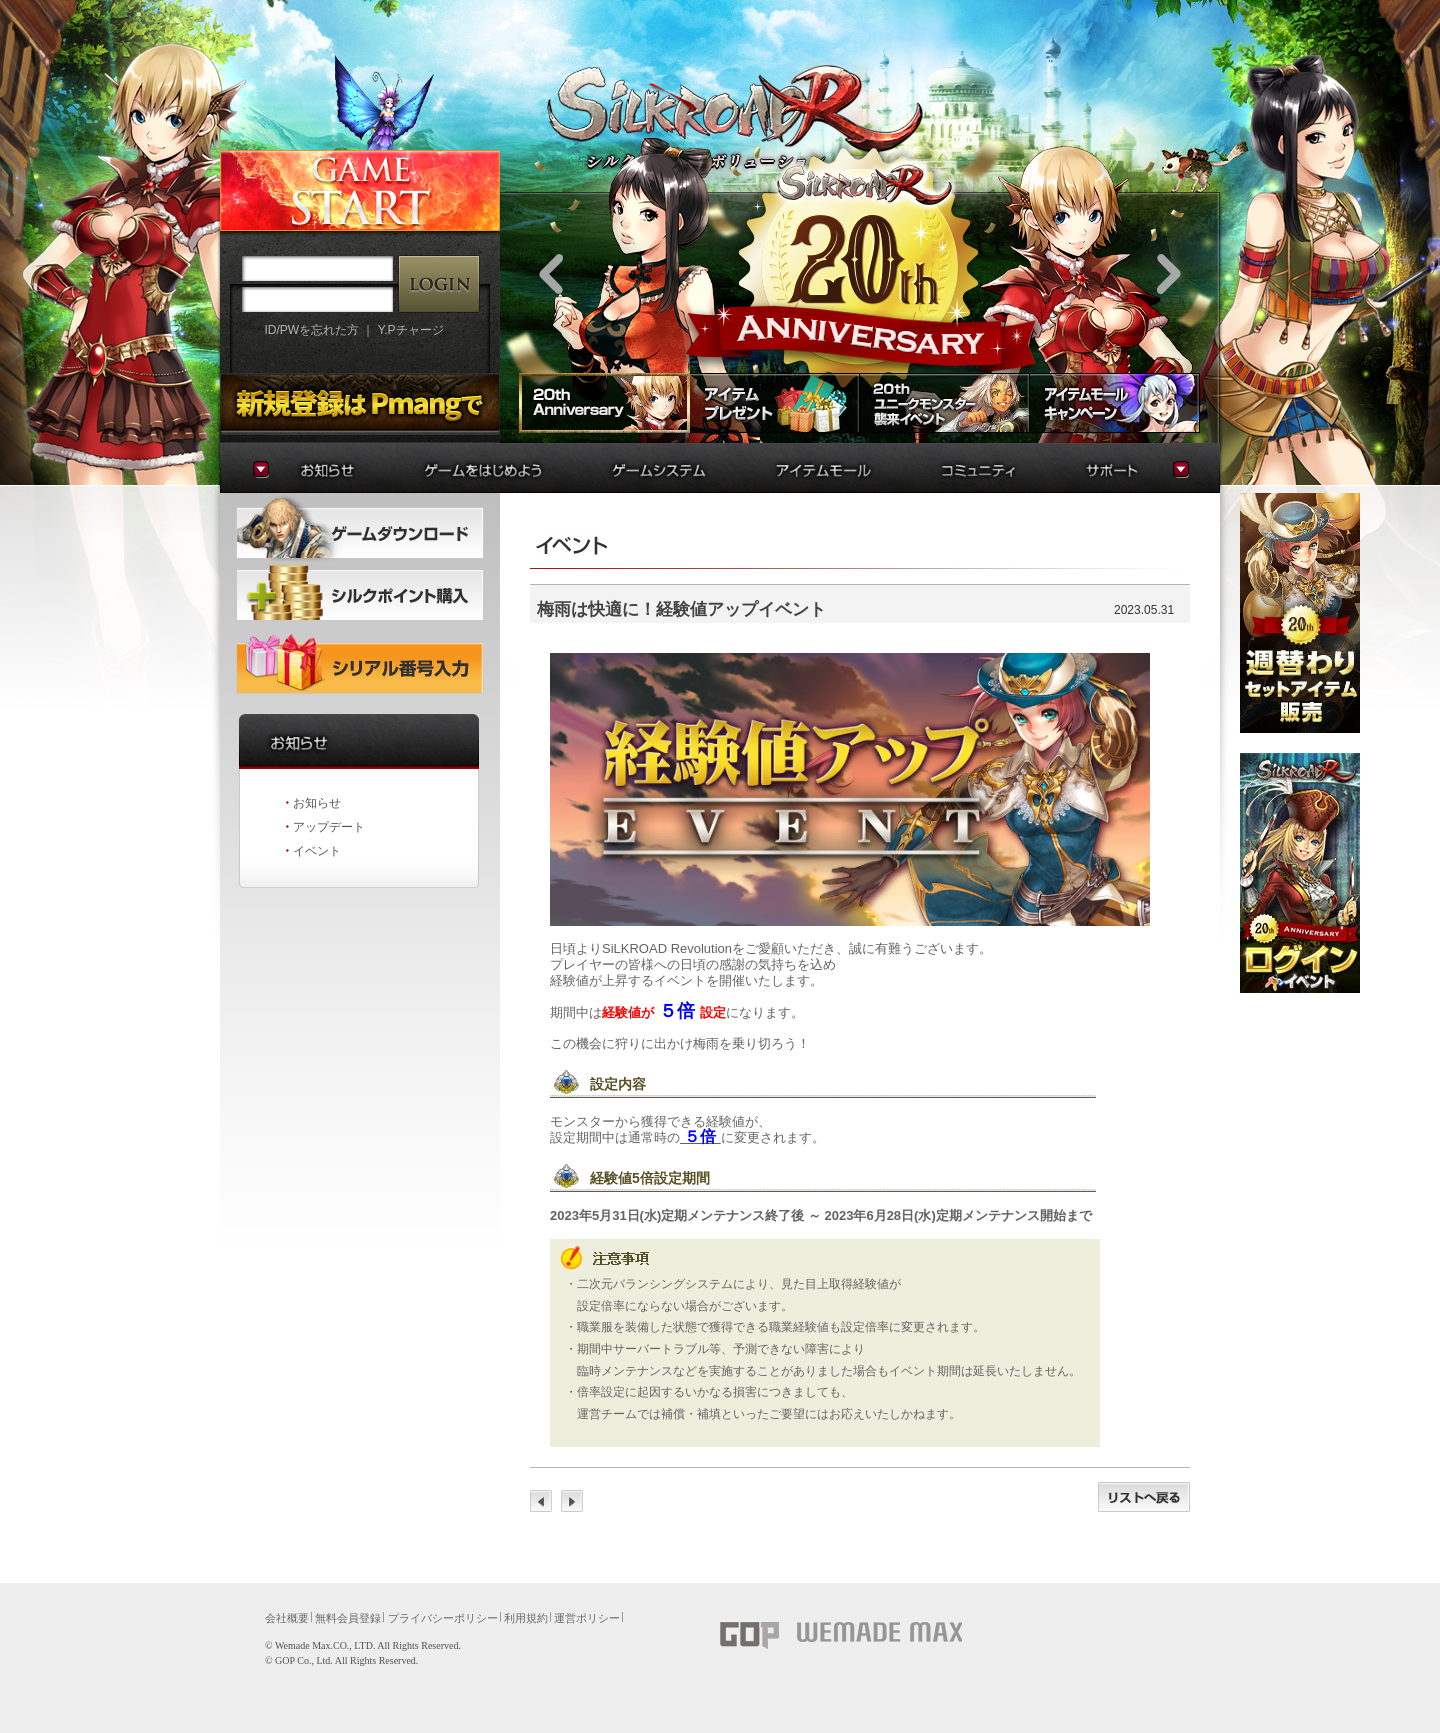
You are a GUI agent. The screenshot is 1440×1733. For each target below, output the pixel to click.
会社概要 (287, 1618)
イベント (317, 851)
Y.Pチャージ (411, 330)
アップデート (329, 827)
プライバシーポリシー (443, 1618)
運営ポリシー (587, 1618)
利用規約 (526, 1618)
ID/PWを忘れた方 (311, 330)
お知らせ (317, 803)
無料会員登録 (348, 1618)
